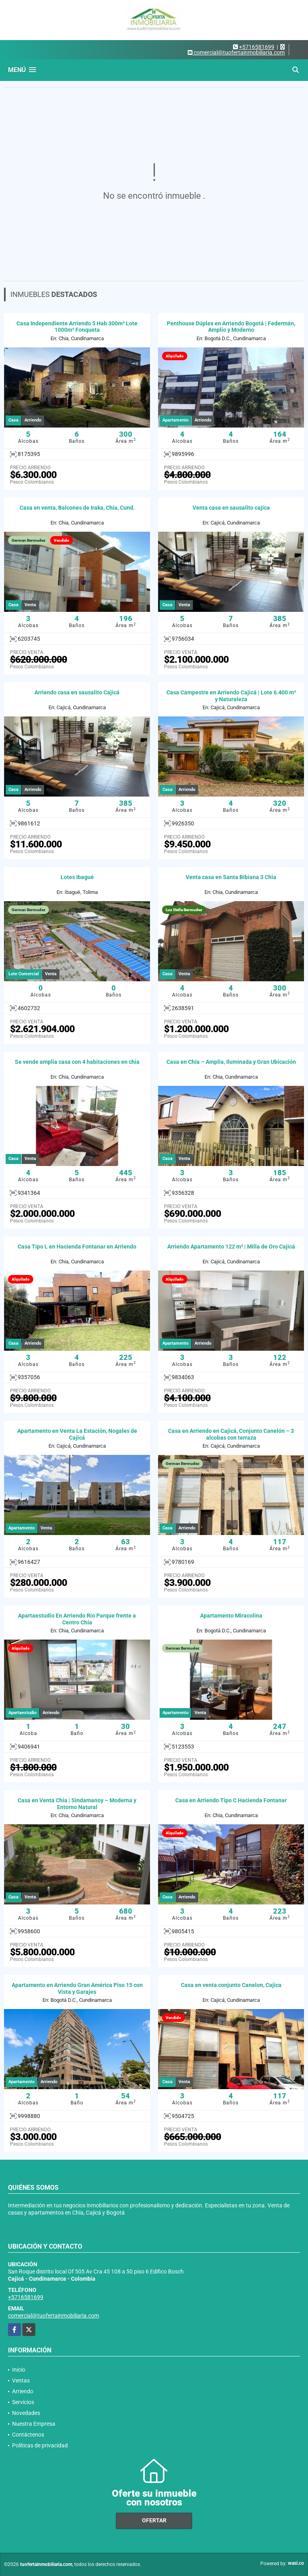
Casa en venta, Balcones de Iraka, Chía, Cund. (77, 507)
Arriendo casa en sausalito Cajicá (77, 692)
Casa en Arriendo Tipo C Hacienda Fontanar (231, 1800)
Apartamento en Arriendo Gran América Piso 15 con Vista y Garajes (77, 1988)
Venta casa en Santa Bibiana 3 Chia (231, 877)
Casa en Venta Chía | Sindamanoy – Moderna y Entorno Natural (77, 1803)
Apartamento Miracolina (231, 1615)
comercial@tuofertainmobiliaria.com (53, 2315)
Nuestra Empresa (33, 2424)
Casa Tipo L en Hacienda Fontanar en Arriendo (77, 1246)
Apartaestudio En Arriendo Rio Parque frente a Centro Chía (77, 1619)
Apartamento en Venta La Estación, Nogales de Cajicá (77, 1434)
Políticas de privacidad (40, 2445)
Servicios (23, 2402)
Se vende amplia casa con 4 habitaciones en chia (77, 1062)
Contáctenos (28, 2434)
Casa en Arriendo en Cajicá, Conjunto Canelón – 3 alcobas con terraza (231, 1434)
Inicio (18, 2369)
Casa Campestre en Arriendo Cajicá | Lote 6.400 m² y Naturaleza (231, 695)
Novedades (26, 2413)
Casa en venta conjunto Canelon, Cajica (231, 1985)
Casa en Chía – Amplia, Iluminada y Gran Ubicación (231, 1062)
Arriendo (22, 2391)
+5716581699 (256, 47)
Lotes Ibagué (77, 877)
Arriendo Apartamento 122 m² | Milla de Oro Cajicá (231, 1246)
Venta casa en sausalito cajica (231, 507)
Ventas (21, 2380)
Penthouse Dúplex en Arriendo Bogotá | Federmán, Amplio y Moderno (231, 326)
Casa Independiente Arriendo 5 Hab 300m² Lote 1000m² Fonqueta (77, 326)
